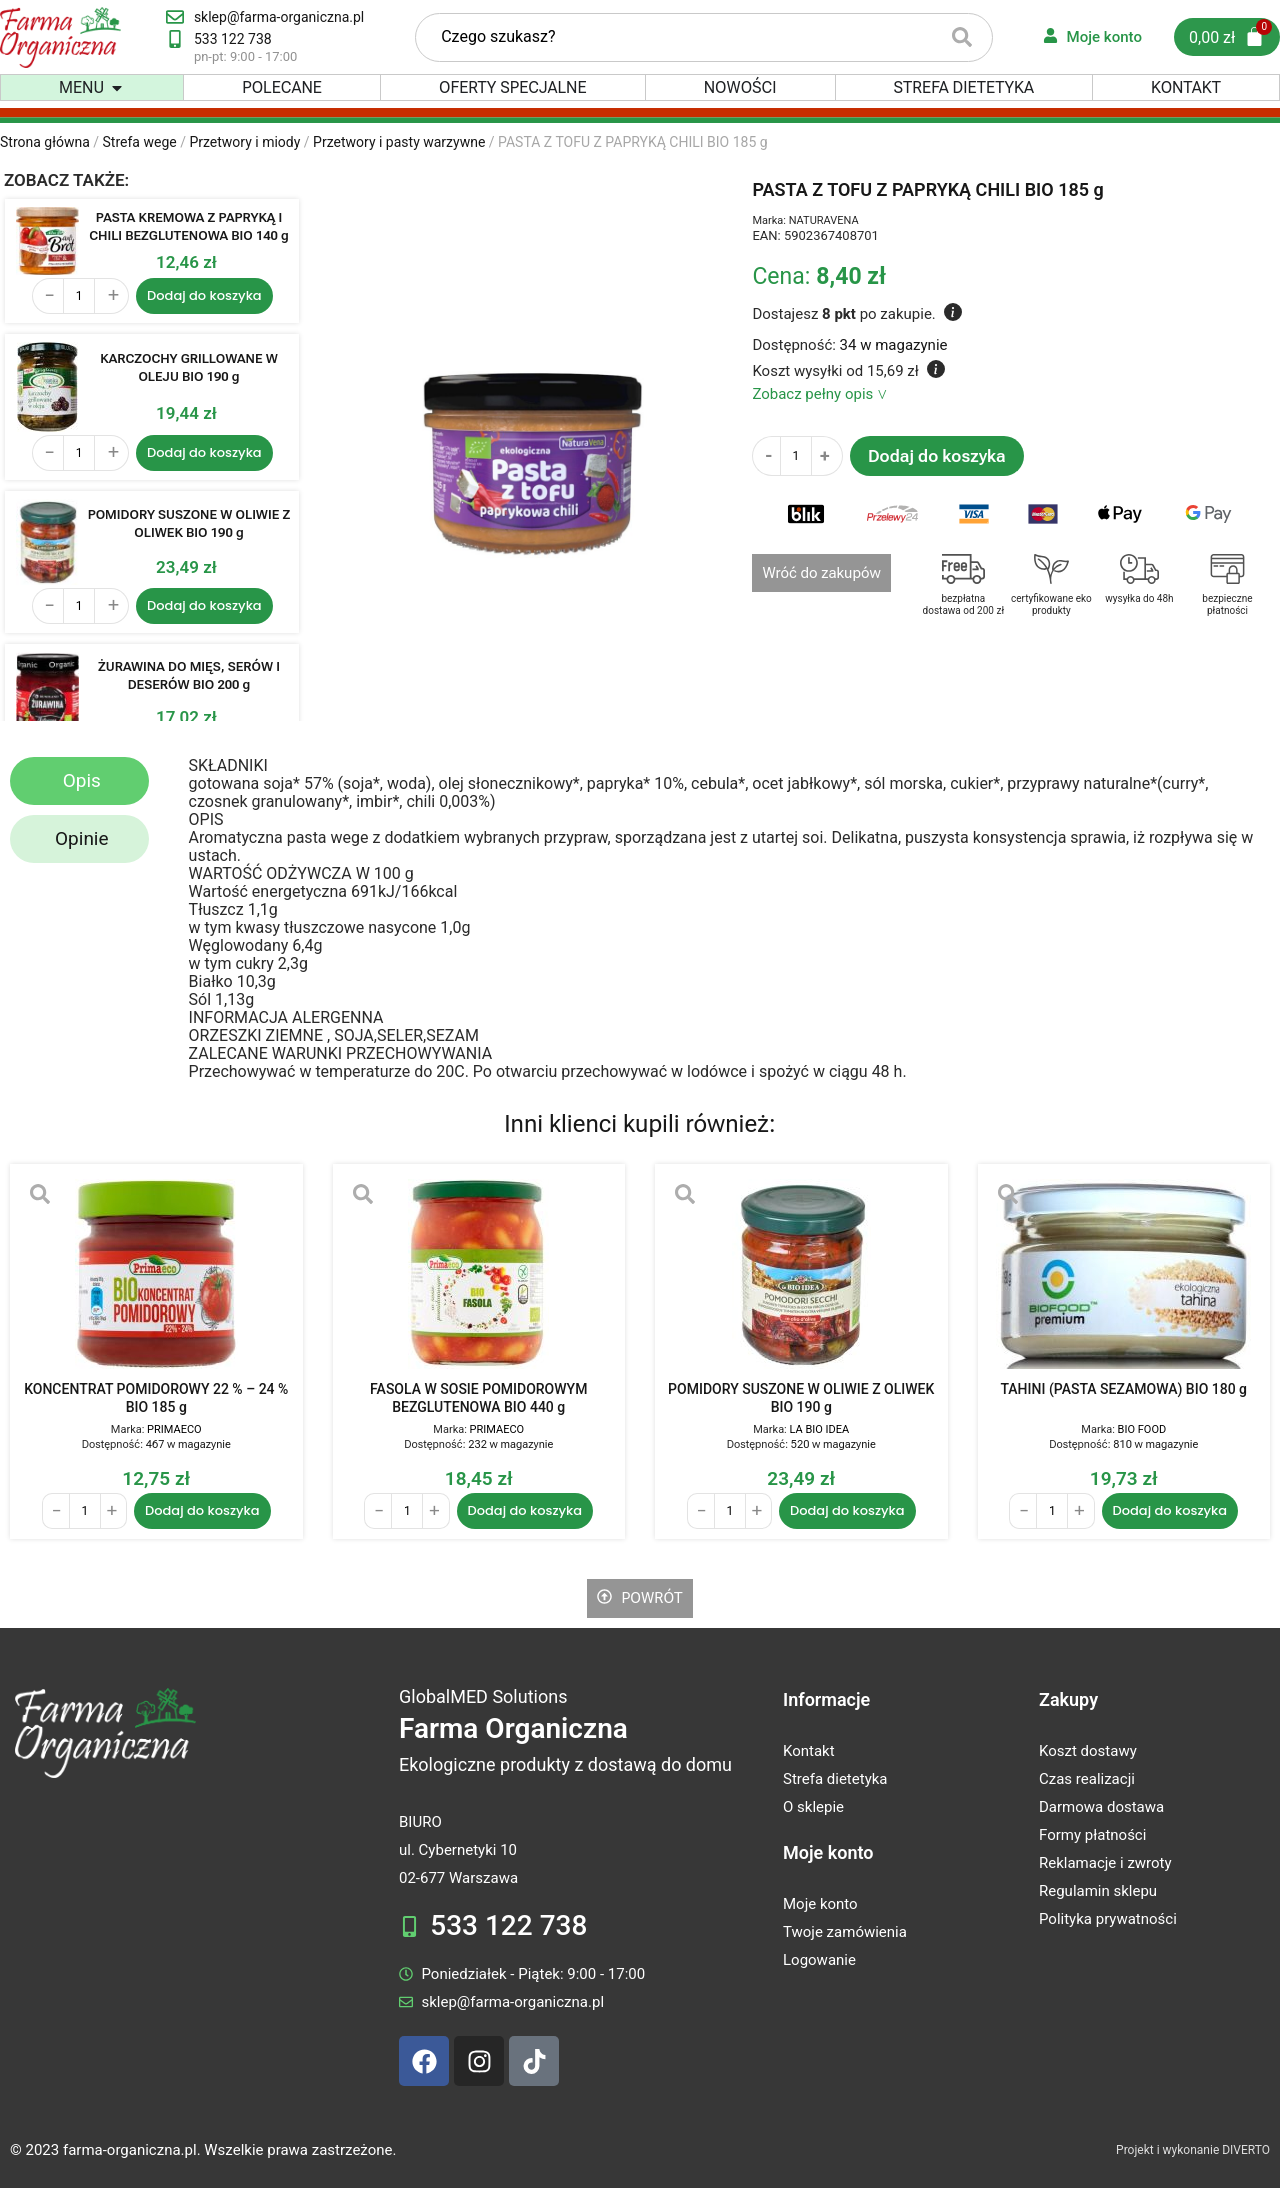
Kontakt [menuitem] (1186, 88)
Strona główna (45, 142)
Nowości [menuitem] (740, 88)
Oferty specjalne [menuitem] (513, 88)
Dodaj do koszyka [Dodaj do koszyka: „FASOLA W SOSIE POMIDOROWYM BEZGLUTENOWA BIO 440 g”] (525, 1510)
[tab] (79, 781)
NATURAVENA (824, 220)
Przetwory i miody (244, 142)
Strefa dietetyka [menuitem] (964, 88)
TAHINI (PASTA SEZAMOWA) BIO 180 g (1123, 1389)
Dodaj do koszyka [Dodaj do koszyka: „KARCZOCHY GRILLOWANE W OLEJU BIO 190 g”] (204, 452)
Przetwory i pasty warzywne (399, 142)
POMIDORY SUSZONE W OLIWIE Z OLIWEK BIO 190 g (801, 1398)
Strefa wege (140, 142)
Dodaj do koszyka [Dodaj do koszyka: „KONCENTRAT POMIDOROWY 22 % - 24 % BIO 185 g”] (202, 1510)
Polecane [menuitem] (282, 88)
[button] (117, 88)
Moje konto (828, 1852)
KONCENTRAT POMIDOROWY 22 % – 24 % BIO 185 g (156, 1398)
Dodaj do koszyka (937, 456)
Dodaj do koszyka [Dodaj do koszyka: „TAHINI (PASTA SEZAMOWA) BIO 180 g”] (1170, 1510)
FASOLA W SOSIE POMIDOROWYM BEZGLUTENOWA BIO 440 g (478, 1398)
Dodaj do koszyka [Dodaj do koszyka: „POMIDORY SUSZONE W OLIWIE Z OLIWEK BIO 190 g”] (204, 605)
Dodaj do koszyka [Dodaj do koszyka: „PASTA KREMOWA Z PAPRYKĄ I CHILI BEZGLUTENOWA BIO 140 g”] (204, 295)
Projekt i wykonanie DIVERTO (1193, 2150)
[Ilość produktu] (79, 296)
